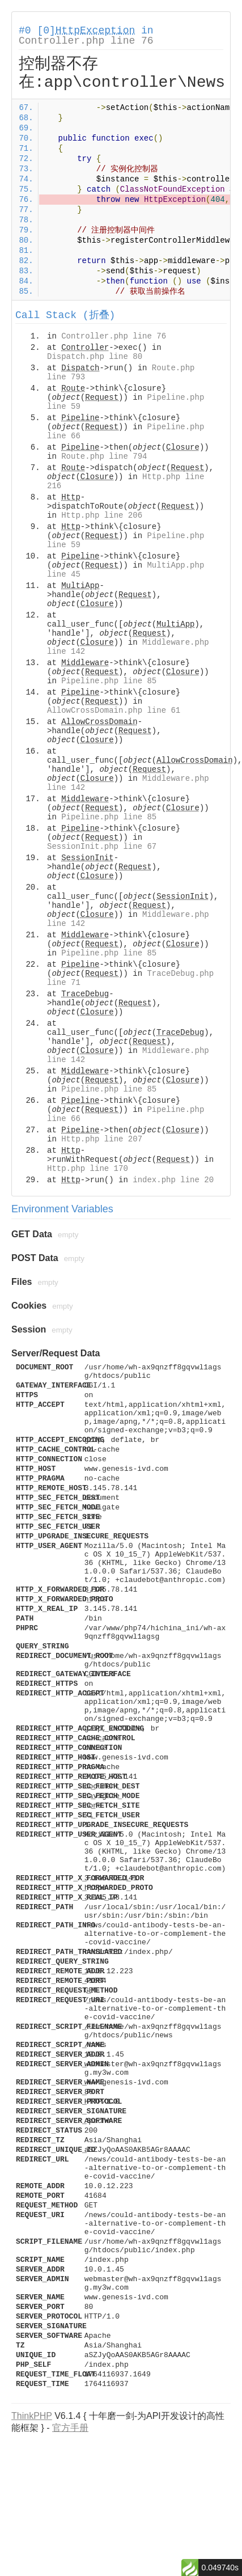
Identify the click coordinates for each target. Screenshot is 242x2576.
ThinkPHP (31, 2416)
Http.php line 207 (101, 1139)
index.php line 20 (173, 1180)
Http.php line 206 (101, 515)
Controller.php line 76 (86, 40)
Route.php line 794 (104, 456)
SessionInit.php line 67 (101, 846)
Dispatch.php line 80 (94, 356)
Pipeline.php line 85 (108, 681)
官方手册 (70, 2428)
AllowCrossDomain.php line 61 (113, 710)
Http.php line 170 (87, 1168)
